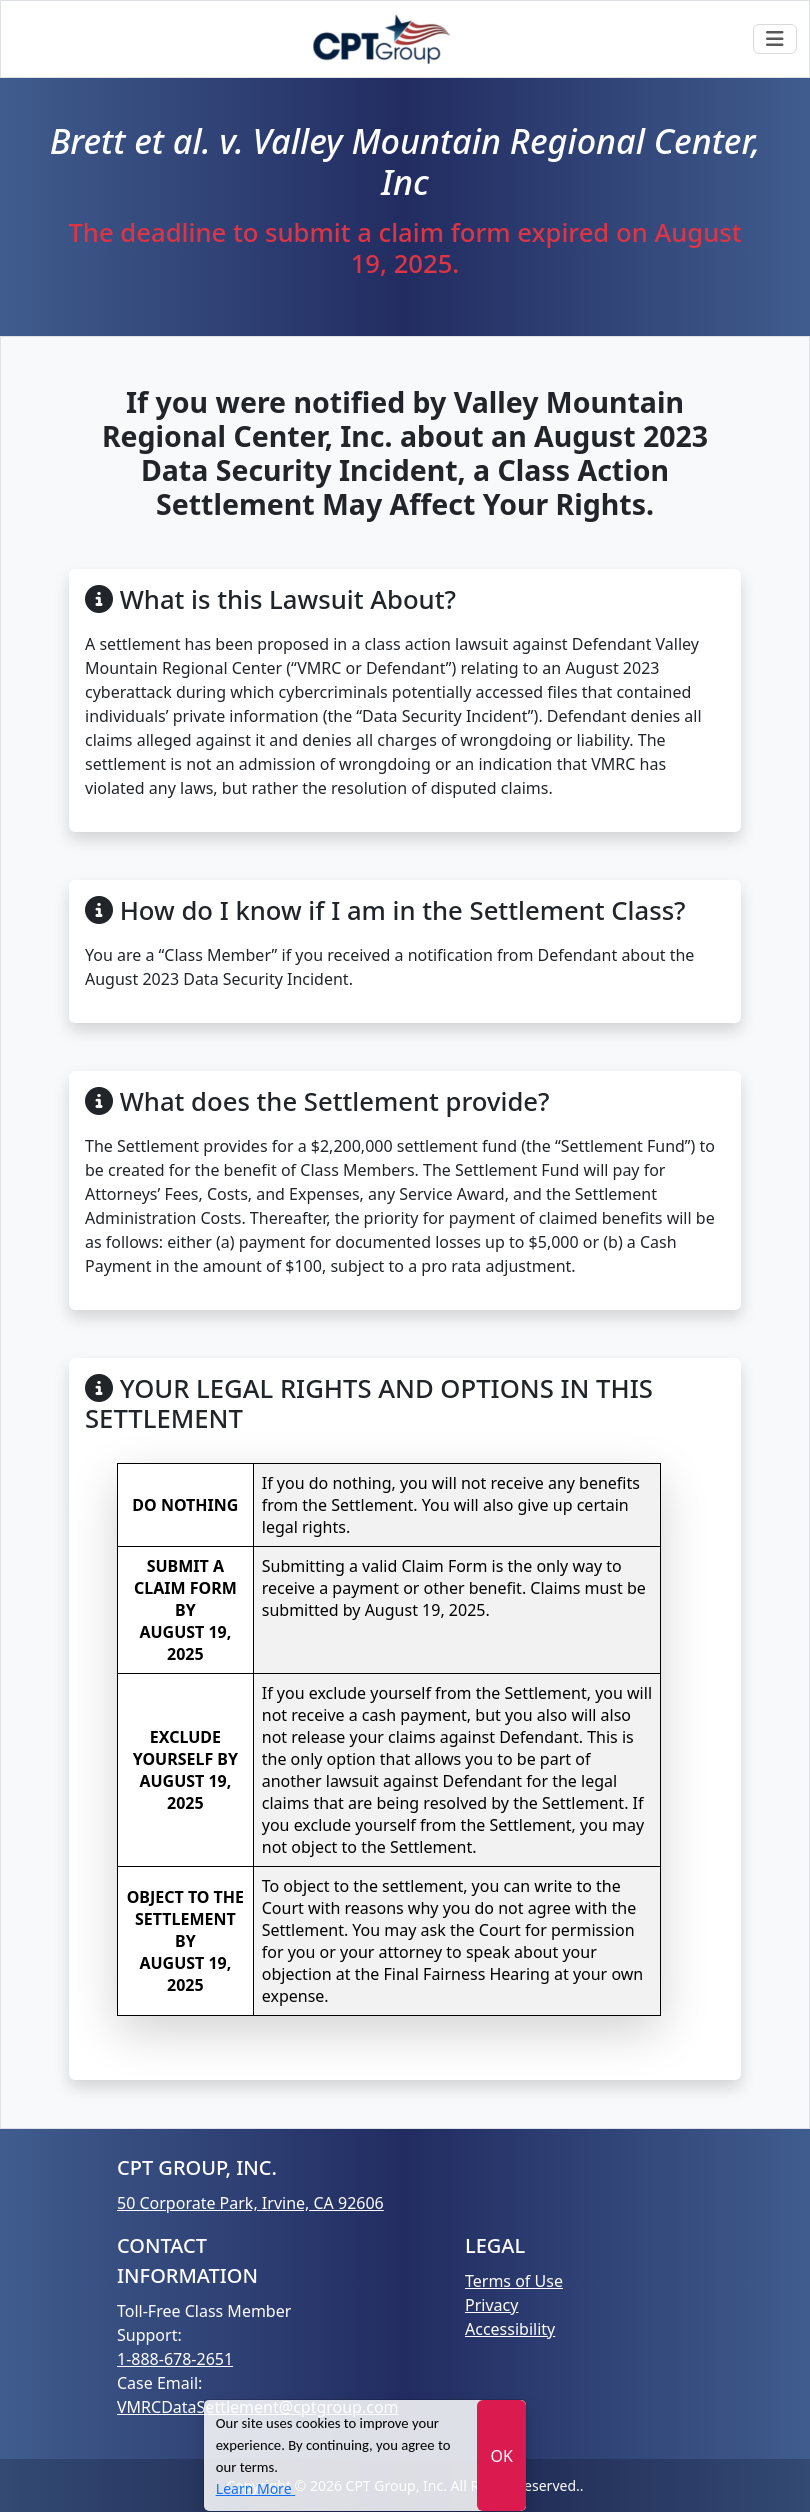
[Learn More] (255, 2488)
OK (501, 2456)
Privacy (491, 2305)
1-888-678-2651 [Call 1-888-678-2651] (175, 2359)
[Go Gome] (383, 39)
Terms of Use (514, 2281)
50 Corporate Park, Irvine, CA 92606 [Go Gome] (250, 2203)
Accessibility (510, 2329)
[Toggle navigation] (775, 39)
